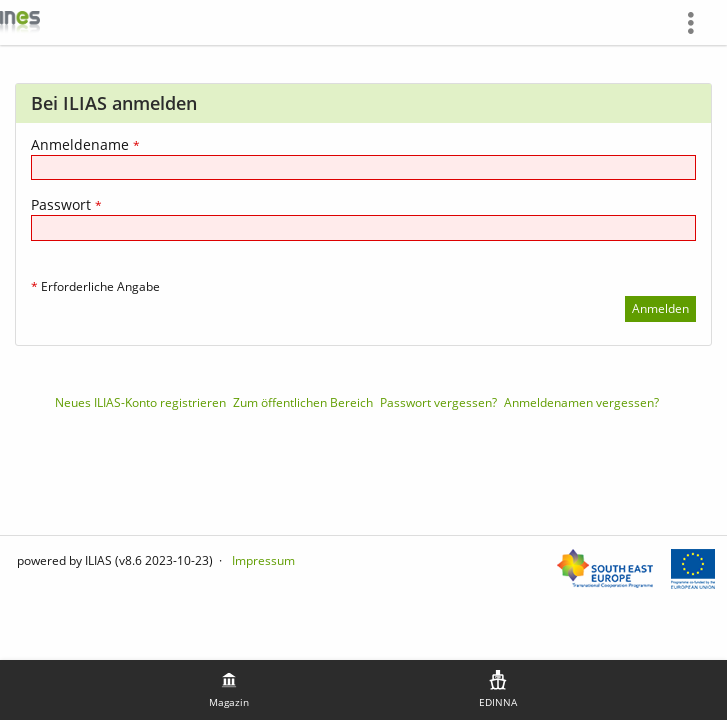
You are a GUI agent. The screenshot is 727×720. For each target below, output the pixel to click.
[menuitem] (698, 22)
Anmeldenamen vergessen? (581, 402)
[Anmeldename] (363, 167)
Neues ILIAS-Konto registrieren (140, 402)
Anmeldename (85, 144)
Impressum (263, 560)
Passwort (66, 204)
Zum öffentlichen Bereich (303, 402)
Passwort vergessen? (438, 402)
